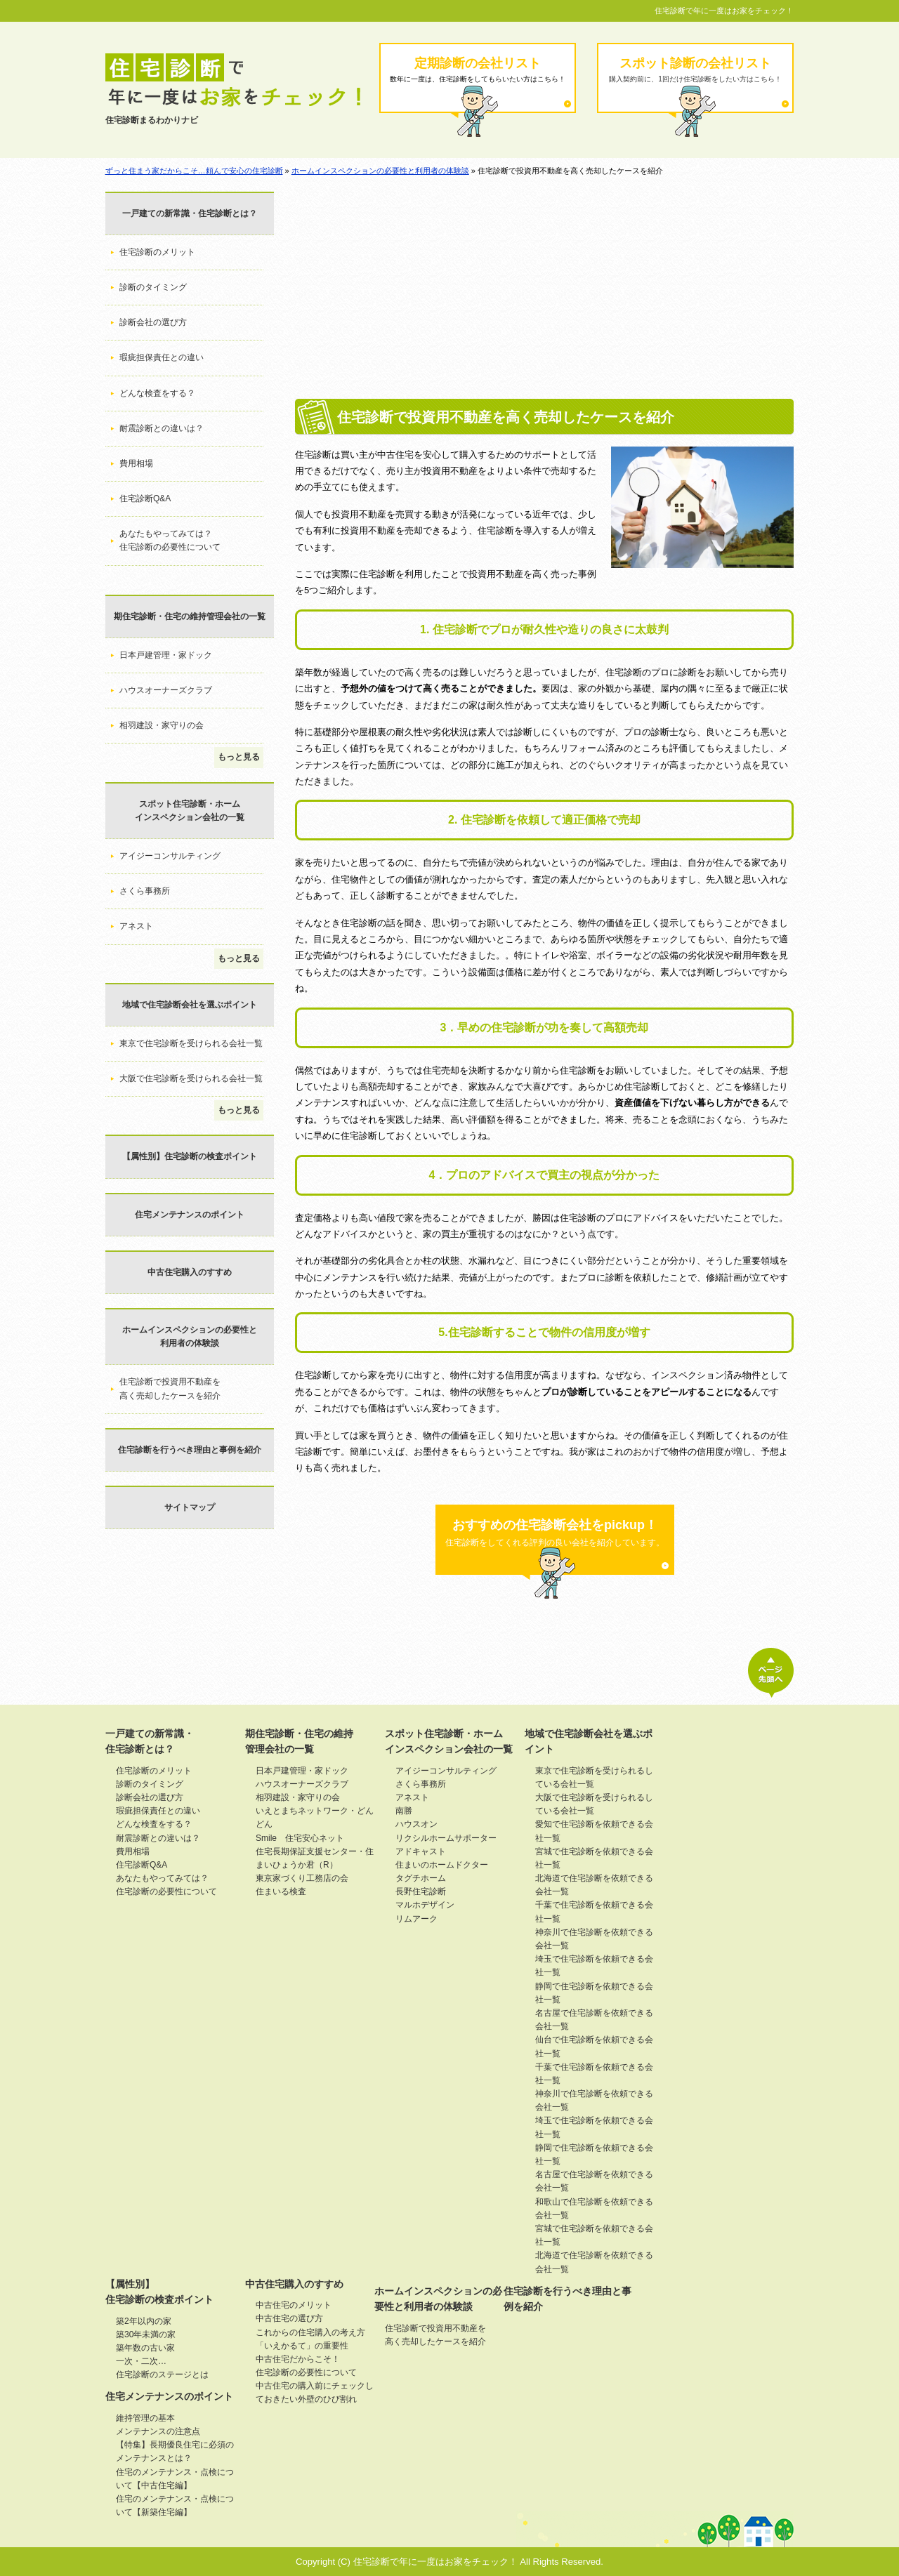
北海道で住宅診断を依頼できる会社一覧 (594, 1884)
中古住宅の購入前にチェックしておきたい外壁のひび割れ (315, 2392)
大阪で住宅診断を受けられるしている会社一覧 (594, 1804)
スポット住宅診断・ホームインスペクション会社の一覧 (189, 810)
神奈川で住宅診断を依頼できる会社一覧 (594, 1938)
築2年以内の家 (143, 2321)
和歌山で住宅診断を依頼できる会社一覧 (594, 2208)
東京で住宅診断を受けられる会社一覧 (191, 1043)
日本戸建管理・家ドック (165, 655)
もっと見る (239, 757)
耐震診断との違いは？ (161, 428)
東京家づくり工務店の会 (302, 1878)
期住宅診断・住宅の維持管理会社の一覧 (189, 616)
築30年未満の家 (146, 2334)
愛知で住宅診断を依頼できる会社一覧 (594, 1830)
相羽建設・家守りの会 (161, 725)
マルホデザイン (424, 1905)
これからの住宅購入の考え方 (310, 2332)
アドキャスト (420, 1851)
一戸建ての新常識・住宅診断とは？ (189, 213)
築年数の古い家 (145, 2348)
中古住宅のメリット (294, 2305)
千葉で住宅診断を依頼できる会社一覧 (594, 1911)
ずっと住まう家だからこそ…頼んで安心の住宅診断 (194, 170)
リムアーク (416, 1919)
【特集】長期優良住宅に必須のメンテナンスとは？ (175, 2451)
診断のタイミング (153, 287)
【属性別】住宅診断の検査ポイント (189, 1156)
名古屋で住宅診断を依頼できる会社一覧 (594, 2019)
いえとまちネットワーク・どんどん (315, 1817)
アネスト (136, 926)
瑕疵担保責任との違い (161, 357)
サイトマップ (189, 1507)
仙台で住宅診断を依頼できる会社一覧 (594, 2046)
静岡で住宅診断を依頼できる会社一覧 (594, 1992)
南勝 (403, 1811)
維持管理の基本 (145, 2418)
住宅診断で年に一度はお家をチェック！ (724, 10)
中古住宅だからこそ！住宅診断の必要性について (306, 2365)
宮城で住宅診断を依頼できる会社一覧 (594, 1858)
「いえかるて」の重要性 (302, 2346)
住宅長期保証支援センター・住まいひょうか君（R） (315, 1858)
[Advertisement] (544, 293)
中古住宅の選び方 (289, 2318)
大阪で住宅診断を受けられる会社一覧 (191, 1078)
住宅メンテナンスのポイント (189, 1215)
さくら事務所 (144, 891)
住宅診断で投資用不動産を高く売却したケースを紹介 (170, 1388)
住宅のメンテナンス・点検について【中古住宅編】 (175, 2478)
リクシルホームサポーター (446, 1838)
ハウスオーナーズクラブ (165, 690)
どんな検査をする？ (157, 393)
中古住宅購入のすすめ (189, 1272)
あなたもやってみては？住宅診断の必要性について (170, 540)
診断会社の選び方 (153, 322)
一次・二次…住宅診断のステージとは (162, 2367)
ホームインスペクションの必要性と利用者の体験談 (380, 170)
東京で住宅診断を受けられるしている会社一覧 (594, 1777)
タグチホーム (420, 1878)
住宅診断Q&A (145, 498)
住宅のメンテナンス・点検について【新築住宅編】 (175, 2505)
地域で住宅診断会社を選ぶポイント (189, 1005)
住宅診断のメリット (157, 252)
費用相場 (136, 463)
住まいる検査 (281, 1891)
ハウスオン (416, 1824)
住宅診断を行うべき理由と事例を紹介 (189, 1450)
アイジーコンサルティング (170, 856)
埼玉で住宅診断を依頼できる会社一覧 (594, 1965)
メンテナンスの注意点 (158, 2431)
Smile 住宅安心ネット (300, 1838)
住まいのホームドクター (441, 1865)
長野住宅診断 (420, 1891)
